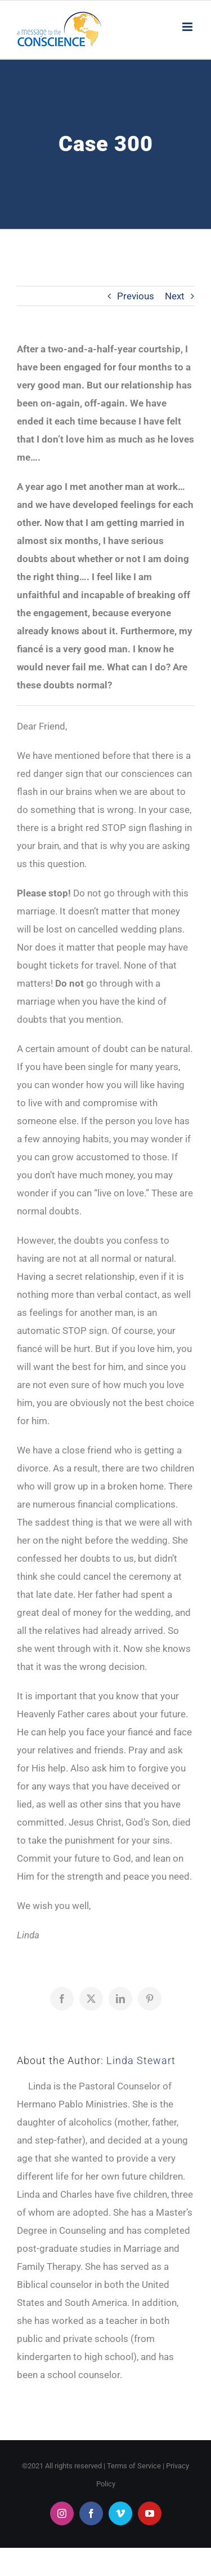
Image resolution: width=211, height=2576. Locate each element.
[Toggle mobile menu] (188, 27)
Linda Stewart (141, 2060)
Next (175, 296)
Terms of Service (134, 2466)
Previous (135, 296)
